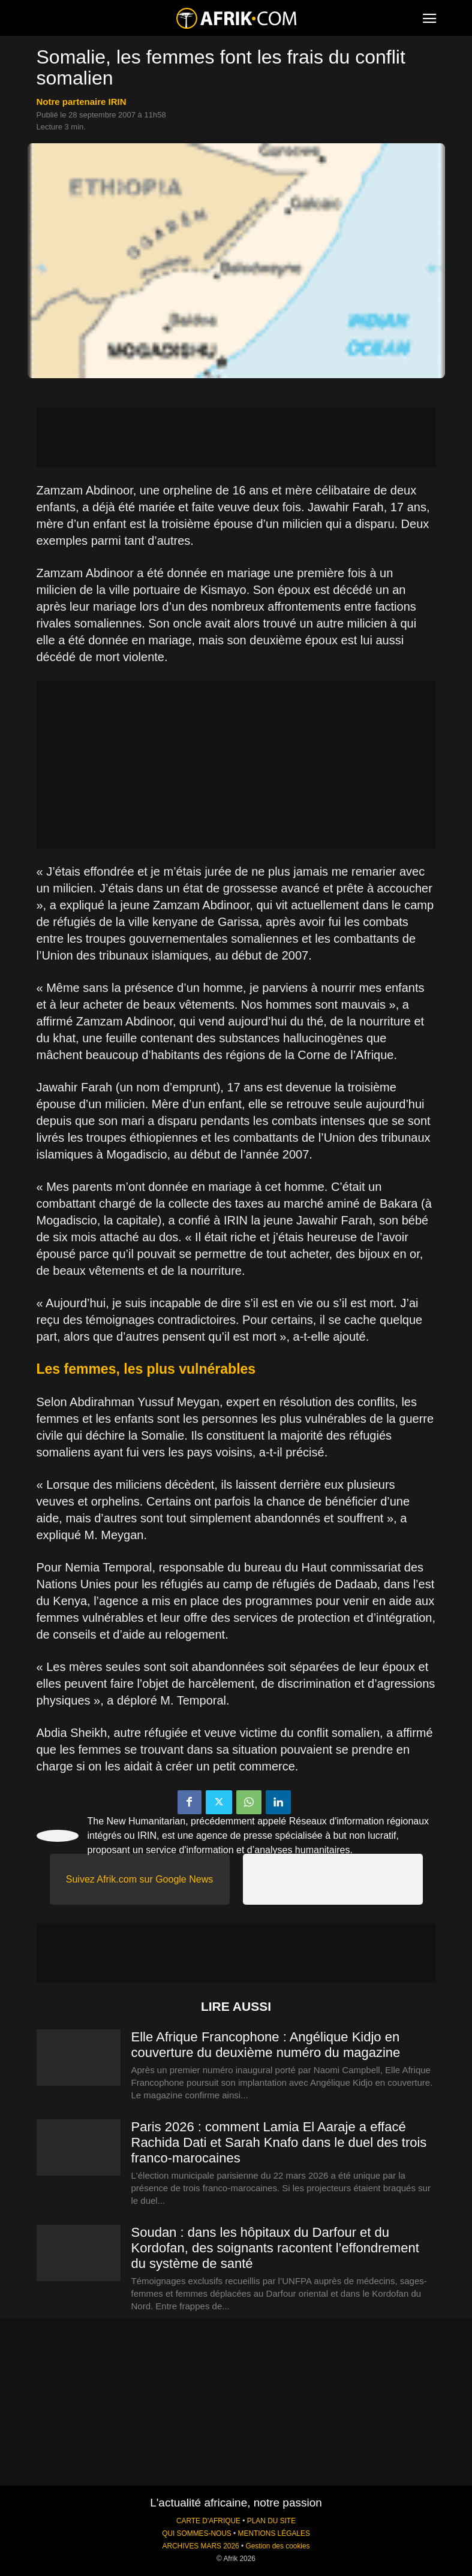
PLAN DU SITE (271, 2521)
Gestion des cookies (277, 2546)
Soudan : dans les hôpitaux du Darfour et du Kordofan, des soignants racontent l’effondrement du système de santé (275, 2248)
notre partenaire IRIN (82, 101)
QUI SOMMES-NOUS (197, 2533)
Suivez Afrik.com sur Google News (139, 1879)
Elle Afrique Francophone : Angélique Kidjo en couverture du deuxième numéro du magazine (266, 2044)
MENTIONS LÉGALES (274, 2533)
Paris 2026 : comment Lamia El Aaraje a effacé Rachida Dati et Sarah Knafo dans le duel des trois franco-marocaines (279, 2142)
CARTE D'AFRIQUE (208, 2521)
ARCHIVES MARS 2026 (200, 2546)
